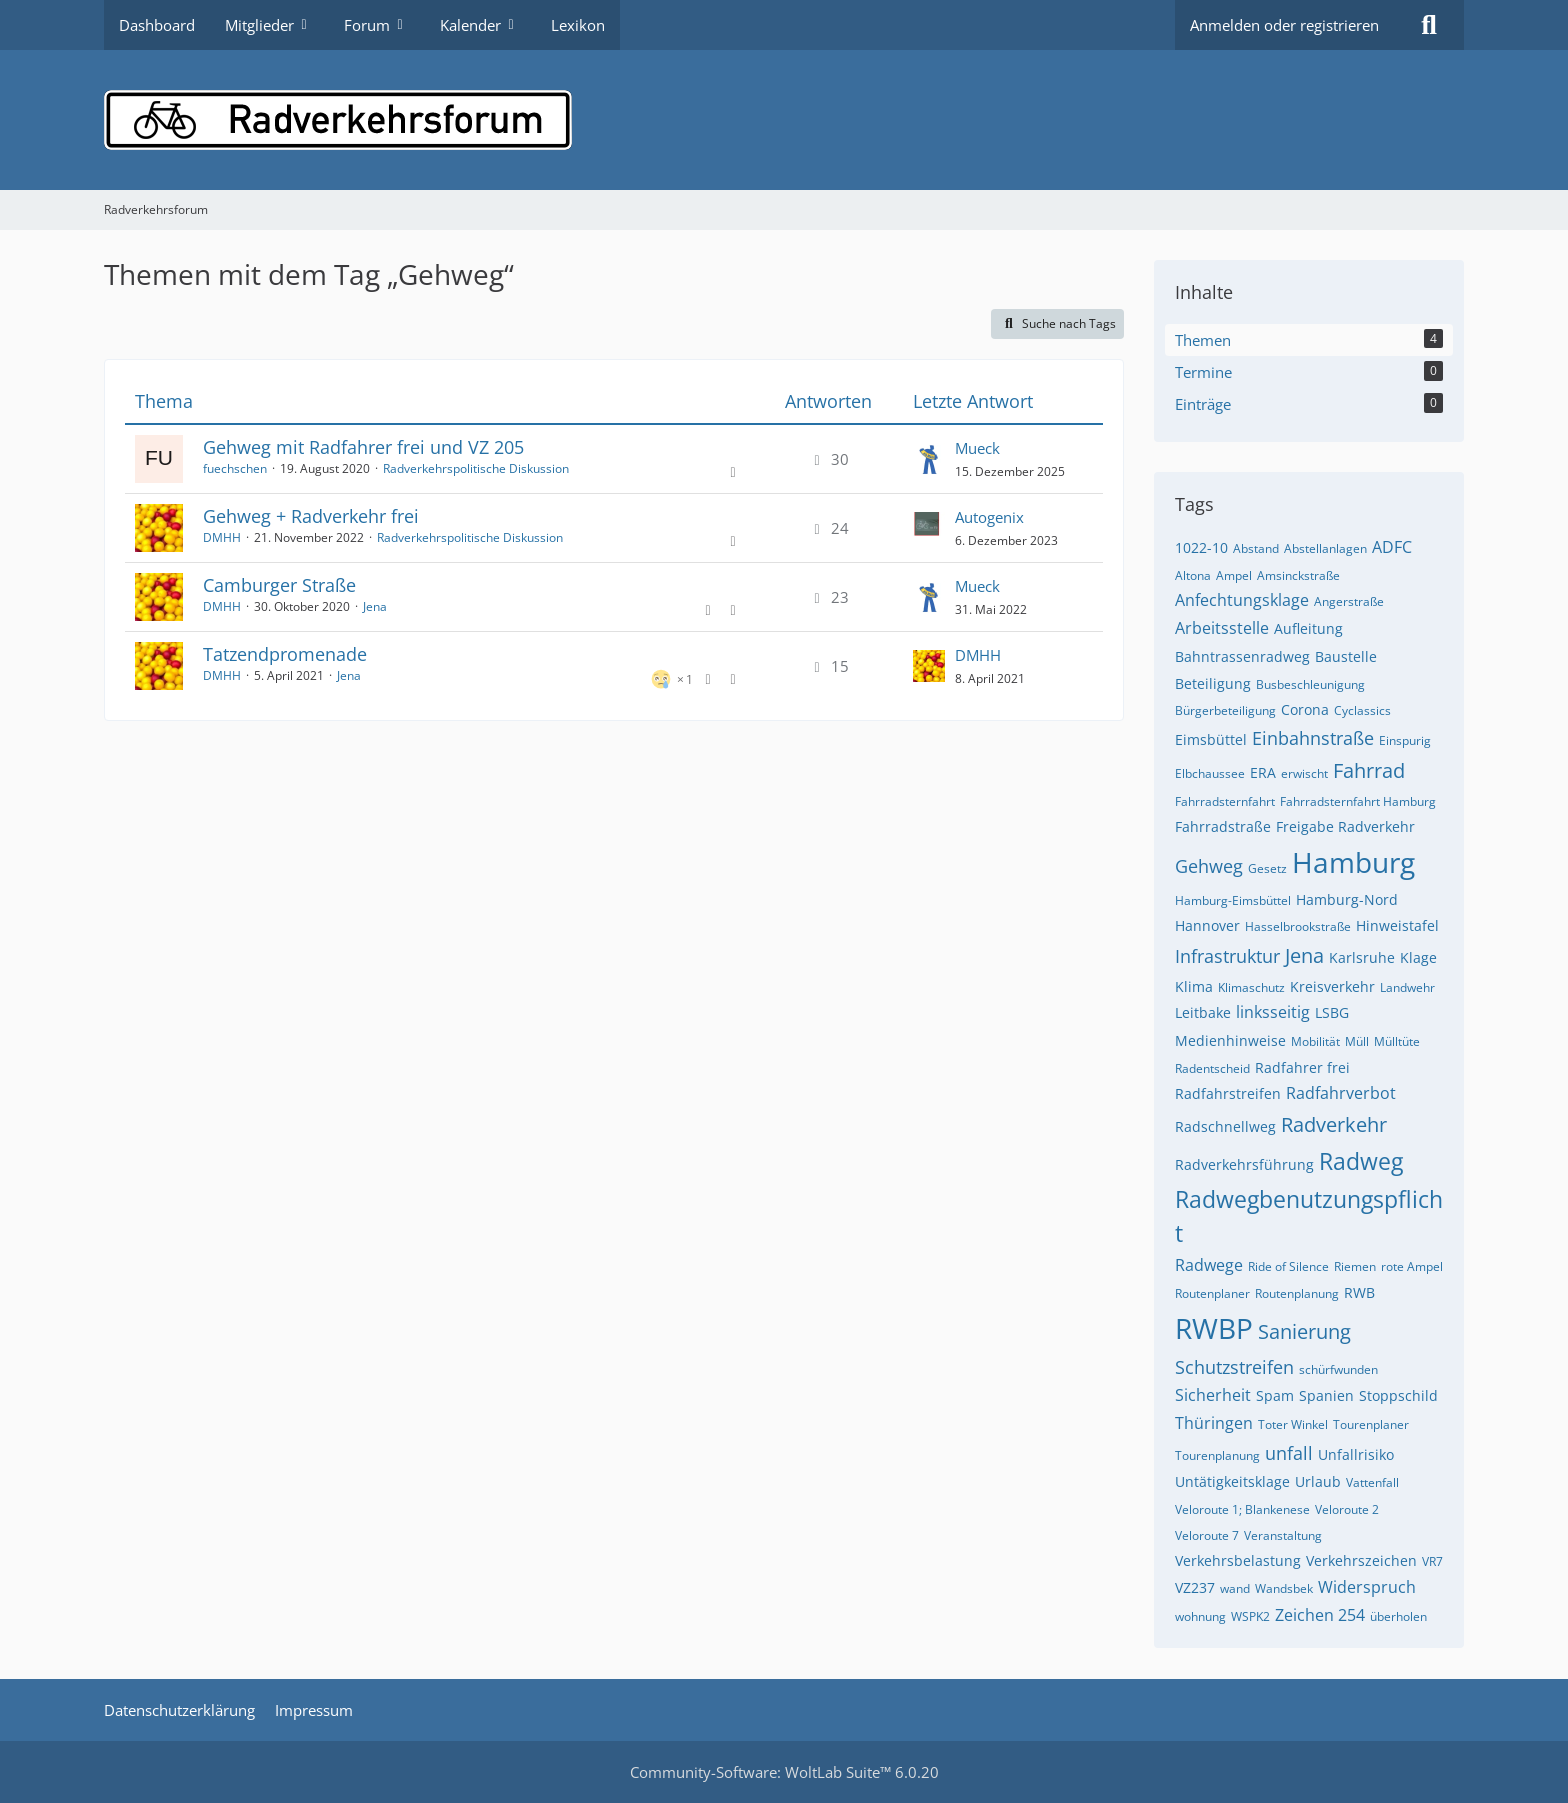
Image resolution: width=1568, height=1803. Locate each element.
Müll (1357, 1041)
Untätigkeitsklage (1232, 1481)
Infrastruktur (1227, 956)
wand (1235, 1588)
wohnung (1200, 1616)
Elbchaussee (1210, 773)
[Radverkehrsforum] (784, 120)
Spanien (1326, 1395)
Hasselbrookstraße (1298, 926)
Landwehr (1407, 987)
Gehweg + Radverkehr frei (311, 516)
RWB (1359, 1292)
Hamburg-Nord (1347, 899)
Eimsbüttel (1211, 739)
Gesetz (1267, 868)
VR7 (1432, 1561)
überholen (1398, 1616)
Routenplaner (1212, 1293)
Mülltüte (1397, 1041)
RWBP (1214, 1328)
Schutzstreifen (1234, 1367)
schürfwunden (1338, 1369)
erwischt (1304, 773)
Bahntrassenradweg (1242, 656)
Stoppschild (1398, 1395)
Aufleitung (1308, 628)
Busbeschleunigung (1310, 684)
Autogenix (989, 517)
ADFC (1392, 547)
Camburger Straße (279, 585)
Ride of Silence (1288, 1266)
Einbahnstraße (1313, 738)
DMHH (222, 537)
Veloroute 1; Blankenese (1242, 1509)
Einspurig (1405, 740)
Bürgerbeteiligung (1225, 710)
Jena (375, 606)
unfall (1289, 1453)
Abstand (1256, 548)
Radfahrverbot (1341, 1093)
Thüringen (1214, 1423)
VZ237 (1195, 1587)
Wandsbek (1284, 1588)
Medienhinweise (1230, 1040)
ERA (1263, 772)
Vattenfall (1372, 1482)
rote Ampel (1412, 1266)
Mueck (977, 448)
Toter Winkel (1293, 1424)
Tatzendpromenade (285, 654)
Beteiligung (1213, 683)
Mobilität (1315, 1041)
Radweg (1361, 1161)
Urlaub (1318, 1481)
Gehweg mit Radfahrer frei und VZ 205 (363, 447)
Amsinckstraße (1298, 575)
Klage (1418, 957)
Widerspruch (1367, 1587)
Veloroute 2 (1347, 1509)
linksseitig (1273, 1012)
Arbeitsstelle (1222, 628)
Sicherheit (1213, 1395)
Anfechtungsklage (1242, 600)
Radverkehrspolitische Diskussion (476, 468)
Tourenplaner (1371, 1424)
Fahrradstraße (1223, 826)
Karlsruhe (1362, 957)
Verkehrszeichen (1361, 1560)
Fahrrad (1369, 770)
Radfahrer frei (1302, 1067)
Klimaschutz (1251, 987)
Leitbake (1203, 1012)
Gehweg (1209, 866)
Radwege (1209, 1265)
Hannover (1207, 925)
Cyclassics (1362, 710)
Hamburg (1353, 862)
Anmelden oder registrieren (1284, 25)
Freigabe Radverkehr (1345, 826)
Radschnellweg (1225, 1126)
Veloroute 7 (1207, 1535)
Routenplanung (1297, 1293)
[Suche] (1429, 25)
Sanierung (1304, 1331)
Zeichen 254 (1320, 1615)
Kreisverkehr (1332, 986)
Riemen (1355, 1266)
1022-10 (1201, 547)
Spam (1275, 1395)
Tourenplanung (1217, 1455)
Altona (1193, 575)
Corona (1305, 709)
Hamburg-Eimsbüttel (1233, 900)
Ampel (1234, 575)
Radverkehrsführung (1244, 1164)
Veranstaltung (1283, 1535)
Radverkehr (1334, 1124)
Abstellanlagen (1325, 548)
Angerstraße (1349, 601)
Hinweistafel (1397, 925)
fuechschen (235, 468)
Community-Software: (784, 1772)
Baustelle (1346, 656)
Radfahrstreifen (1228, 1093)
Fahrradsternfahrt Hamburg (1358, 801)
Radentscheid (1212, 1068)
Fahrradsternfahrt (1225, 801)
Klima (1194, 986)
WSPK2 (1250, 1616)
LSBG (1332, 1012)
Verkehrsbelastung (1238, 1560)
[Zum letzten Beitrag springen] (929, 459)
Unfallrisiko (1356, 1454)
